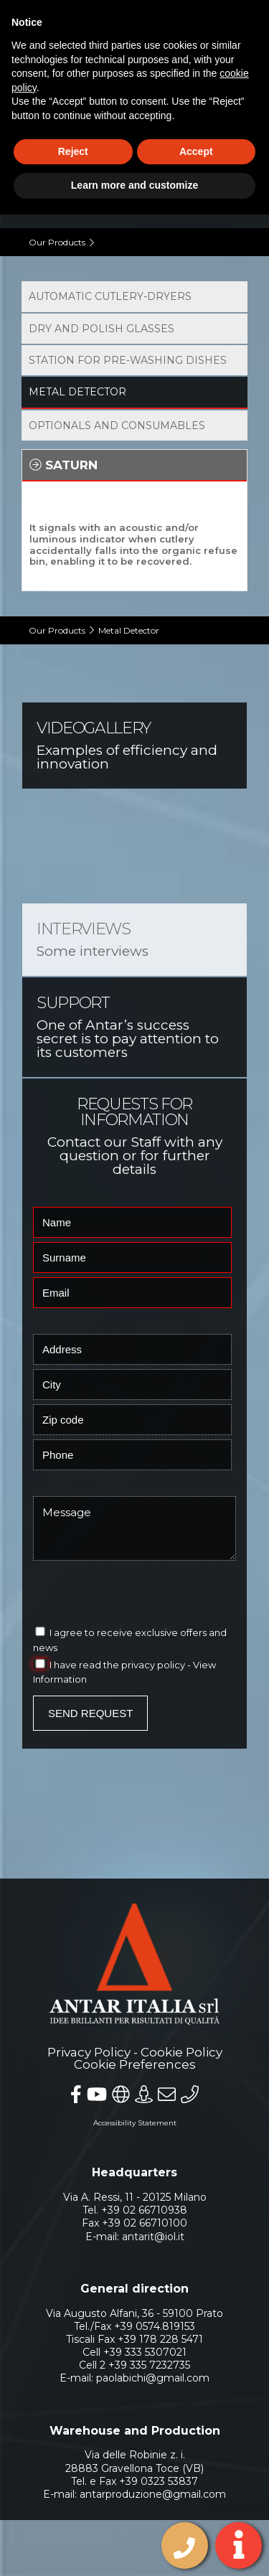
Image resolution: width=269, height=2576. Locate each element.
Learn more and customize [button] (134, 185)
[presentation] (125, 1576)
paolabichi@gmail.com (152, 2362)
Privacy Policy (89, 2036)
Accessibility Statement (134, 2107)
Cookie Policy (181, 2036)
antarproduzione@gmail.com (153, 2478)
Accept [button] (196, 151)
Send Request (90, 1697)
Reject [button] (73, 151)
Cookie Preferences (135, 2048)
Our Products (57, 242)
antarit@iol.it (153, 2220)
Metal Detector (128, 614)
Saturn (63, 465)
